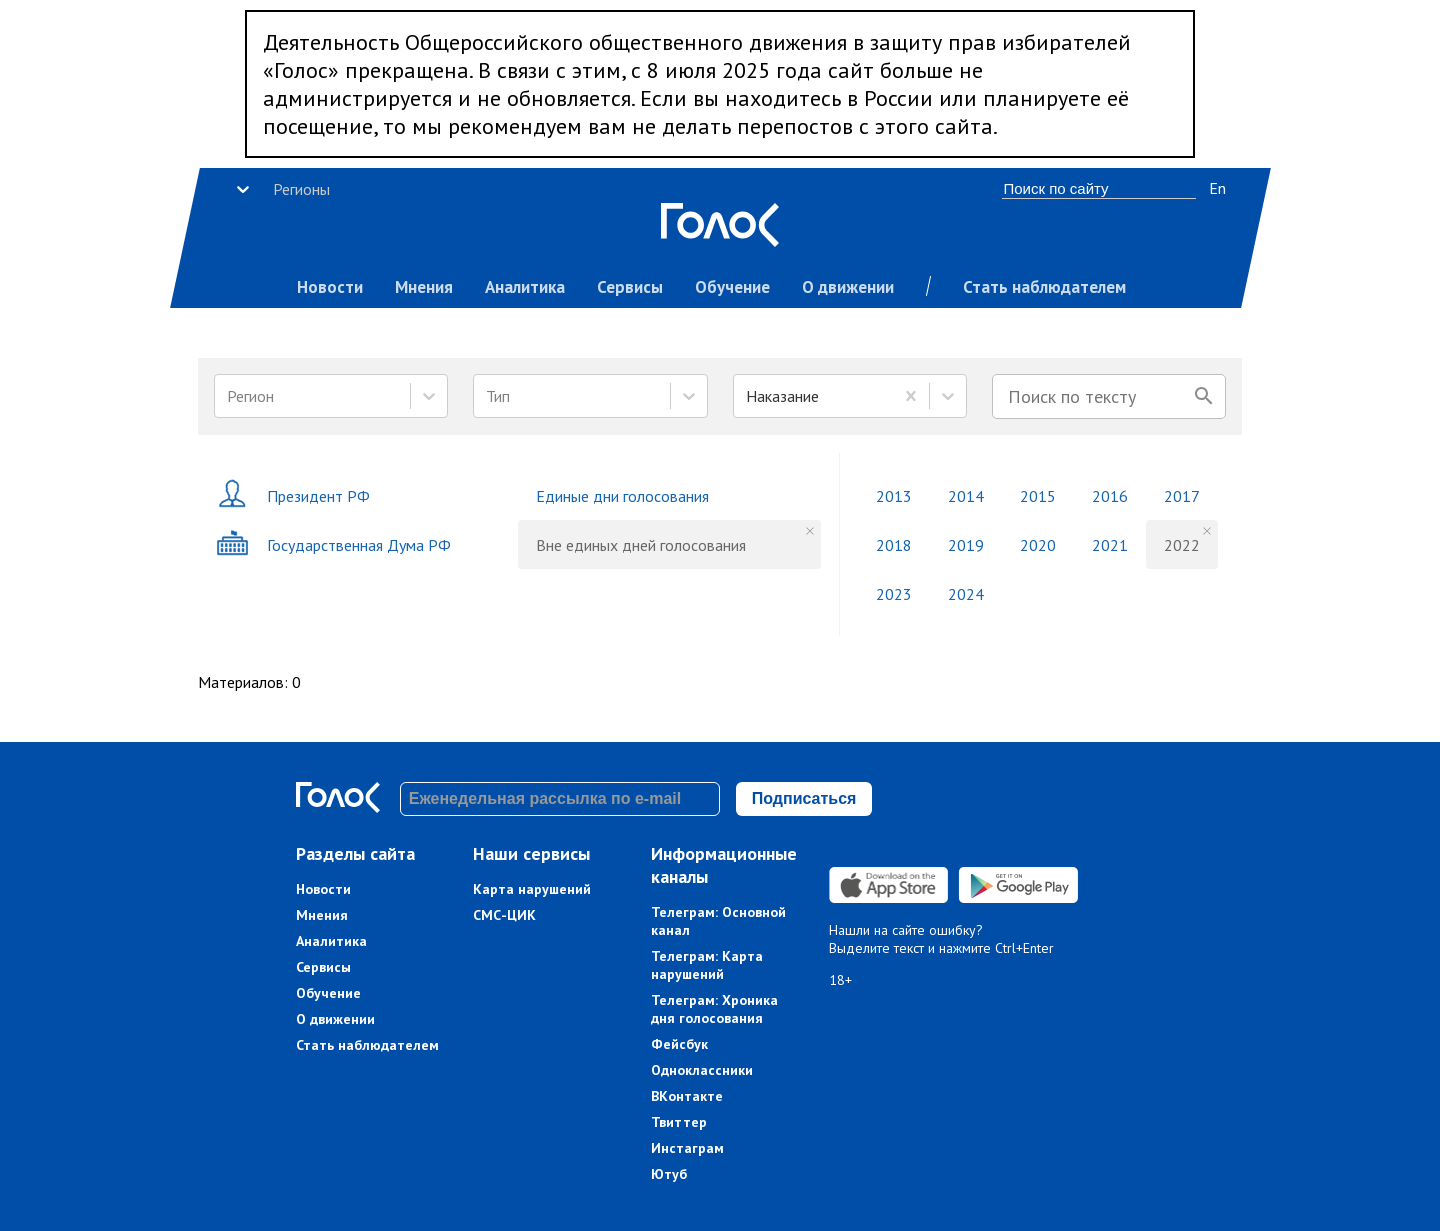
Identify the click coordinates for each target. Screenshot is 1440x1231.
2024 (966, 594)
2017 (1182, 496)
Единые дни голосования (622, 496)
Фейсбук (679, 1044)
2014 (966, 496)
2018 (894, 545)
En (1217, 188)
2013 (894, 496)
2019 (966, 545)
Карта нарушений (532, 889)
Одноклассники (702, 1070)
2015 (1038, 496)
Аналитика (525, 287)
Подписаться (804, 798)
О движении (848, 287)
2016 (1110, 496)
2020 (1038, 545)
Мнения (424, 287)
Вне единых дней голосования (641, 545)
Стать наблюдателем (1044, 287)
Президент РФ (293, 495)
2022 (1182, 545)
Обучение (732, 287)
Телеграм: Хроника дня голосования (714, 1009)
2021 (1110, 545)
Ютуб (669, 1174)
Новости (330, 287)
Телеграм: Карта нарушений (707, 965)
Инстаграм (687, 1148)
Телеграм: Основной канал (718, 921)
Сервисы (630, 287)
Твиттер (679, 1122)
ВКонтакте (687, 1096)
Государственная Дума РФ (333, 544)
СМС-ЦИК (504, 915)
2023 (894, 594)
